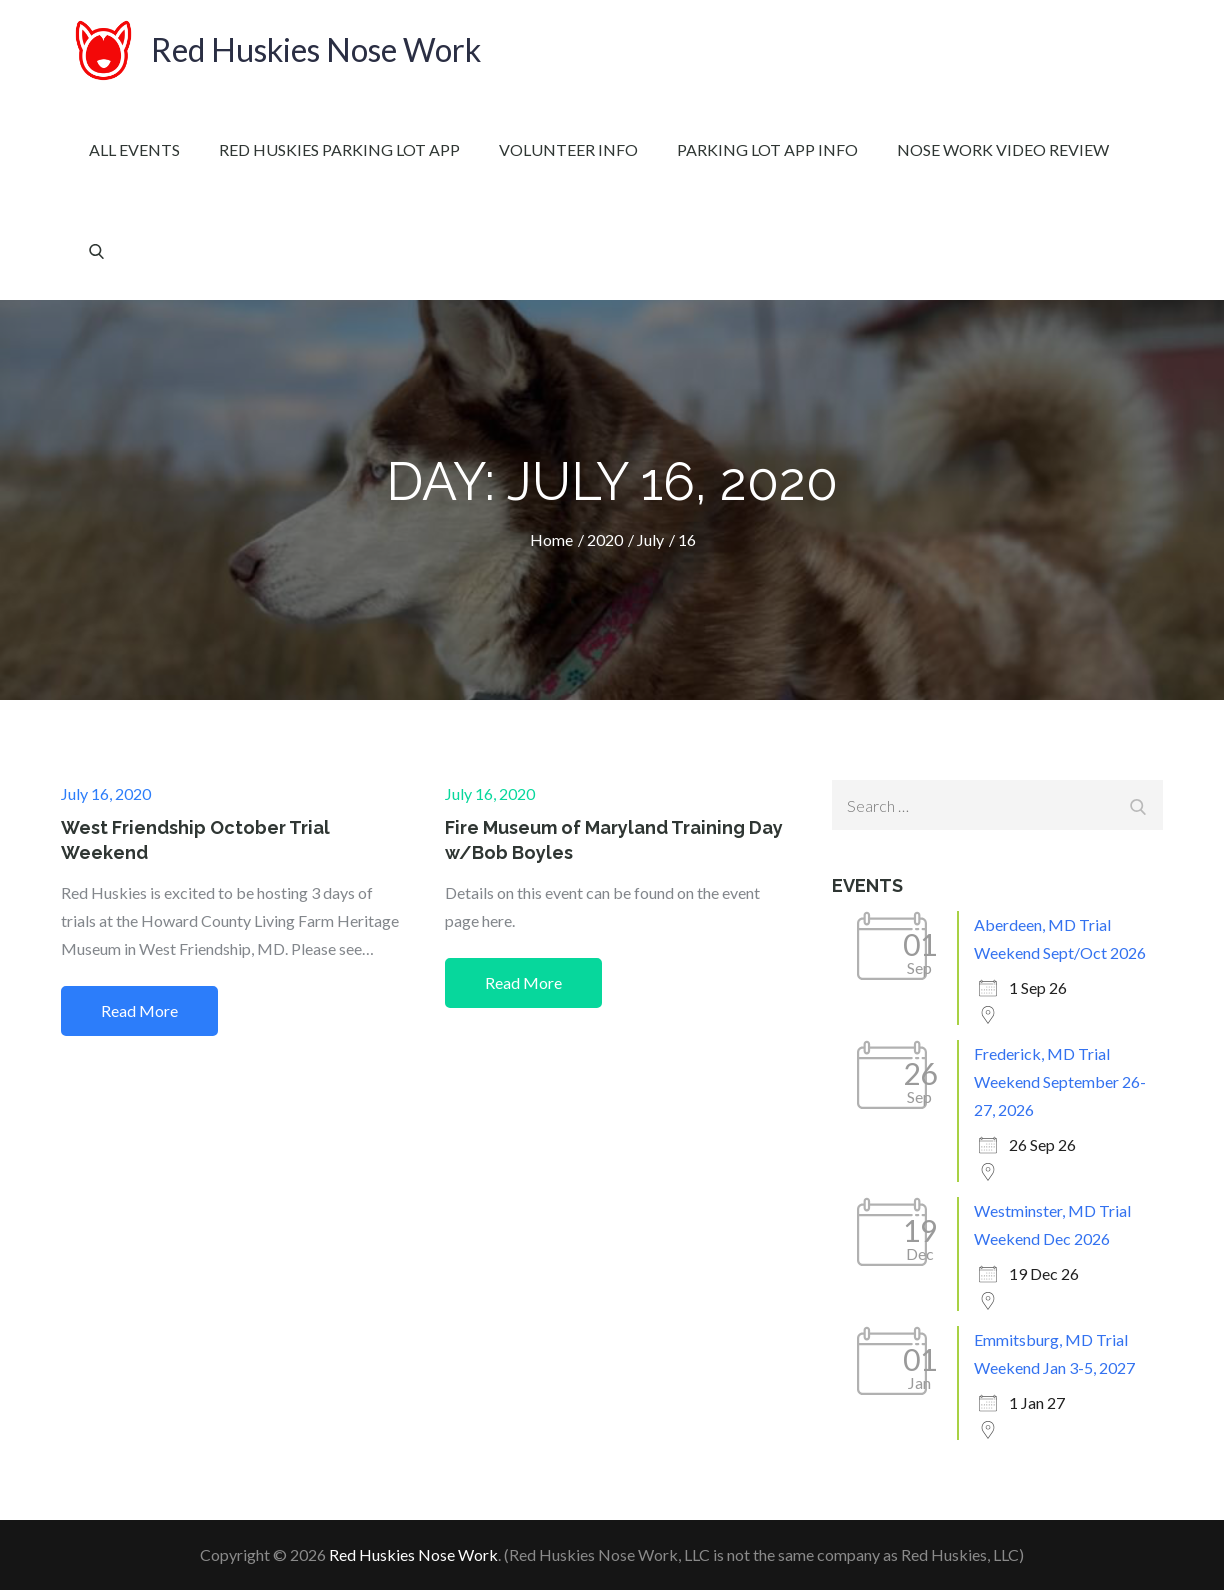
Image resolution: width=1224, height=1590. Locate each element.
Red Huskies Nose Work (316, 49)
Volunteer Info (568, 149)
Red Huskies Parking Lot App (339, 149)
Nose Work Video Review (1003, 149)
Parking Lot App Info (767, 149)
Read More (139, 1010)
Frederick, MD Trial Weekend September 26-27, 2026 (1060, 1081)
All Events (134, 149)
